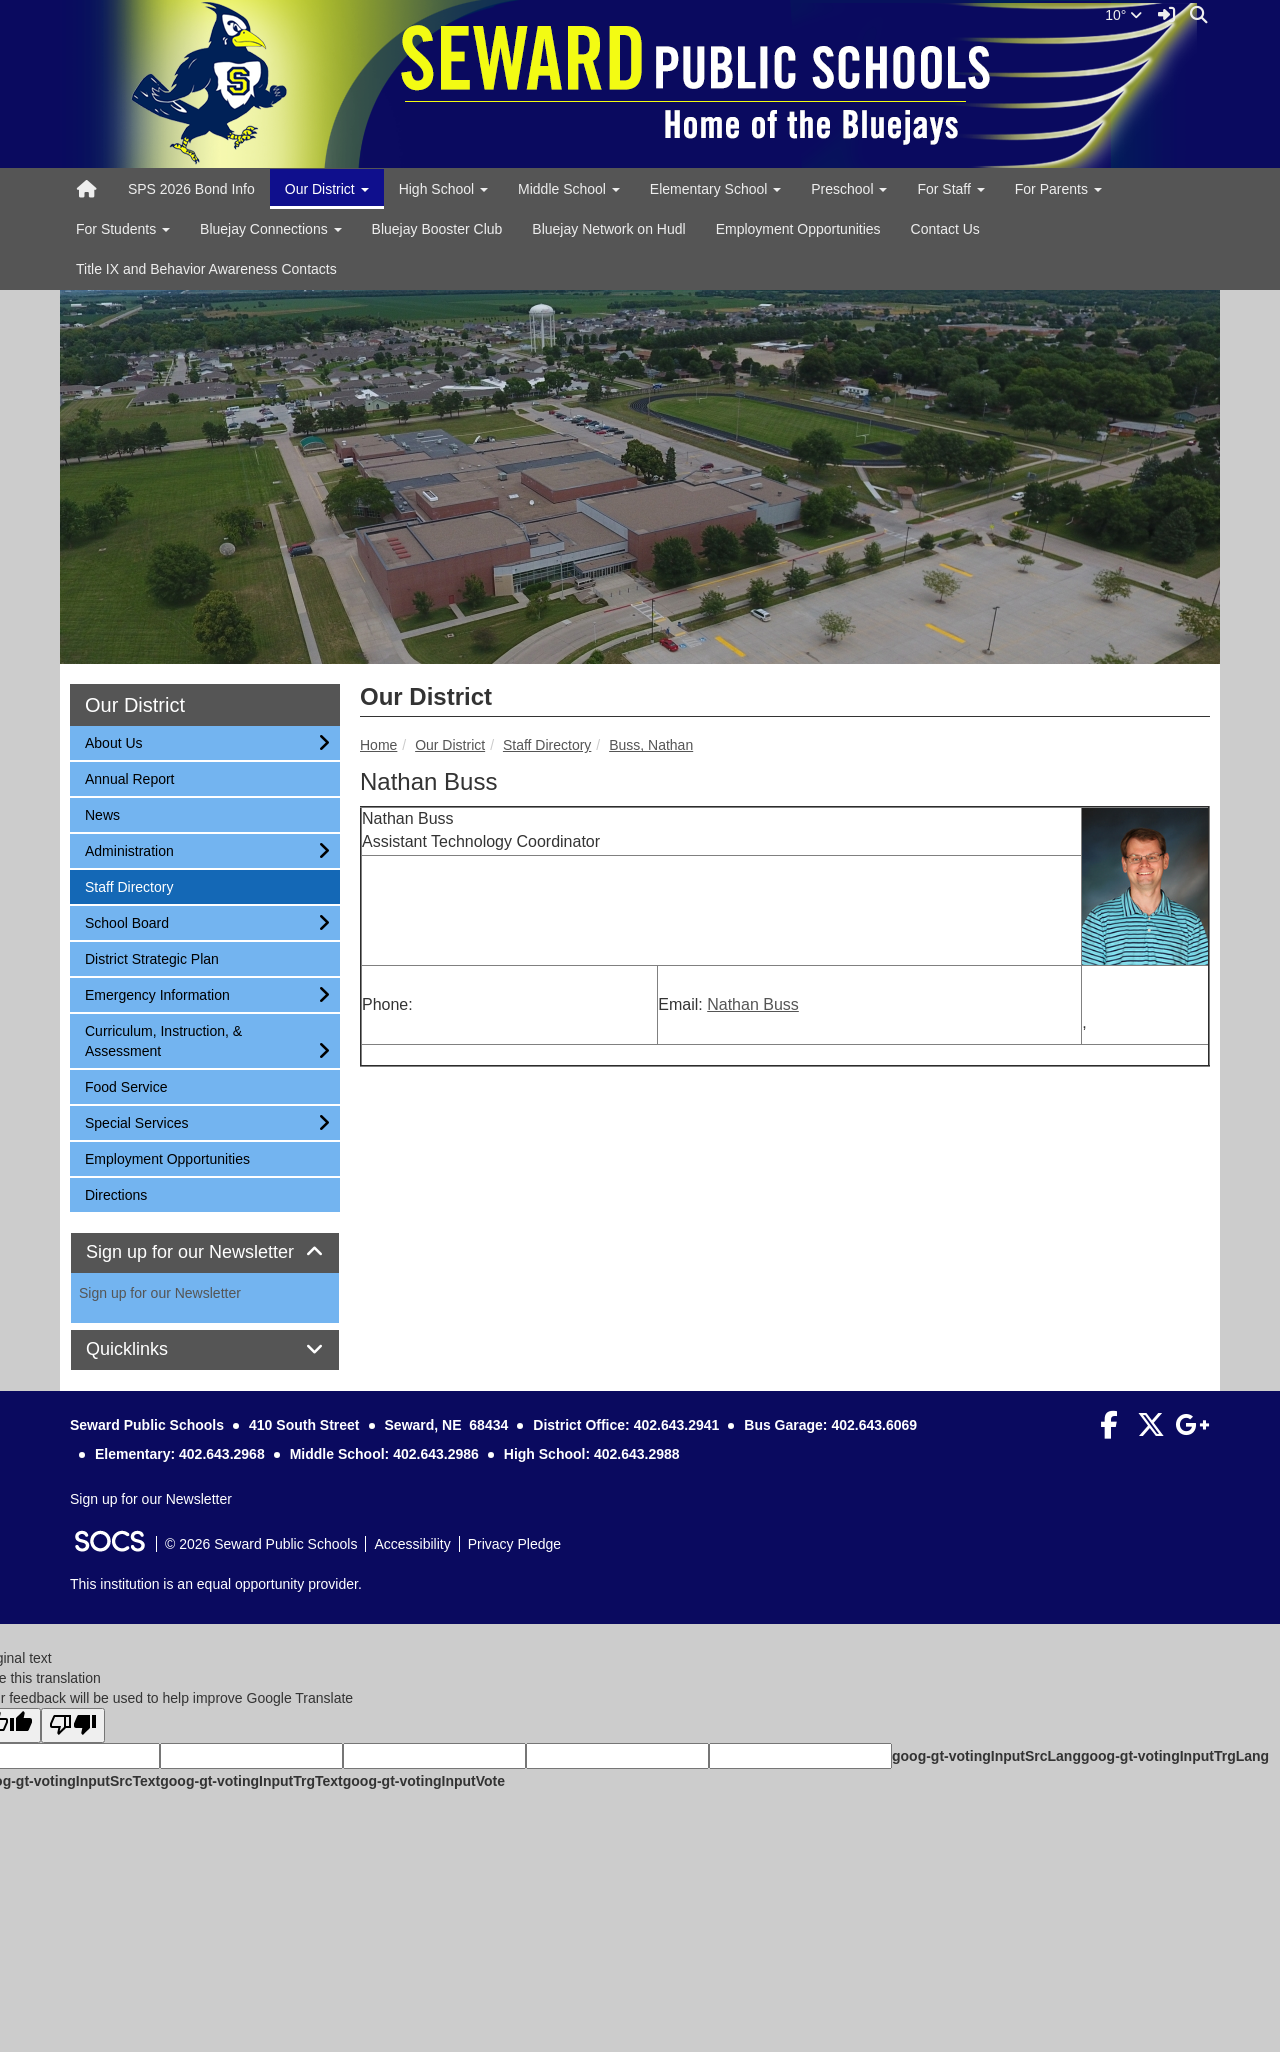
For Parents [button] (1058, 189)
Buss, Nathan (651, 745)
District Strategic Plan (151, 957)
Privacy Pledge (514, 1544)
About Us (113, 741)
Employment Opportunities (798, 229)
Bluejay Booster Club (437, 229)
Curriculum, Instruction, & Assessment (163, 1039)
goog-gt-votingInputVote (424, 1781)
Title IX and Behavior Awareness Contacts (206, 269)
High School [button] (443, 189)
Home (378, 745)
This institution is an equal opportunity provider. (216, 1584)
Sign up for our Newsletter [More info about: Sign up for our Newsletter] (160, 1293)
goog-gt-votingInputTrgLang (1175, 1756)
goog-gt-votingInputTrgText (251, 1781)
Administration (129, 849)
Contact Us (945, 229)
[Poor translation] (73, 1725)
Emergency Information (157, 993)
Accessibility (412, 1544)
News (111, 813)
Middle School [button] (569, 189)
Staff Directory (547, 745)
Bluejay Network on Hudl (608, 229)
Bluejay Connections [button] (271, 229)
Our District (450, 745)
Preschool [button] (849, 189)
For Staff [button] (950, 189)
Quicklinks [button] (149, 1349)
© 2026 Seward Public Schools (261, 1544)
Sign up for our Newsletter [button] (205, 1252)
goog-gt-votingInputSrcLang (986, 1756)
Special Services (136, 1121)
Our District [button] (327, 189)
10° (1123, 15)
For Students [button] (123, 229)
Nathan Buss (753, 1004)
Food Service (125, 1085)
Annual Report (129, 777)
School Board (126, 921)
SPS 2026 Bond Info (191, 189)
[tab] (205, 1253)
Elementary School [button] (715, 189)
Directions (115, 1193)
